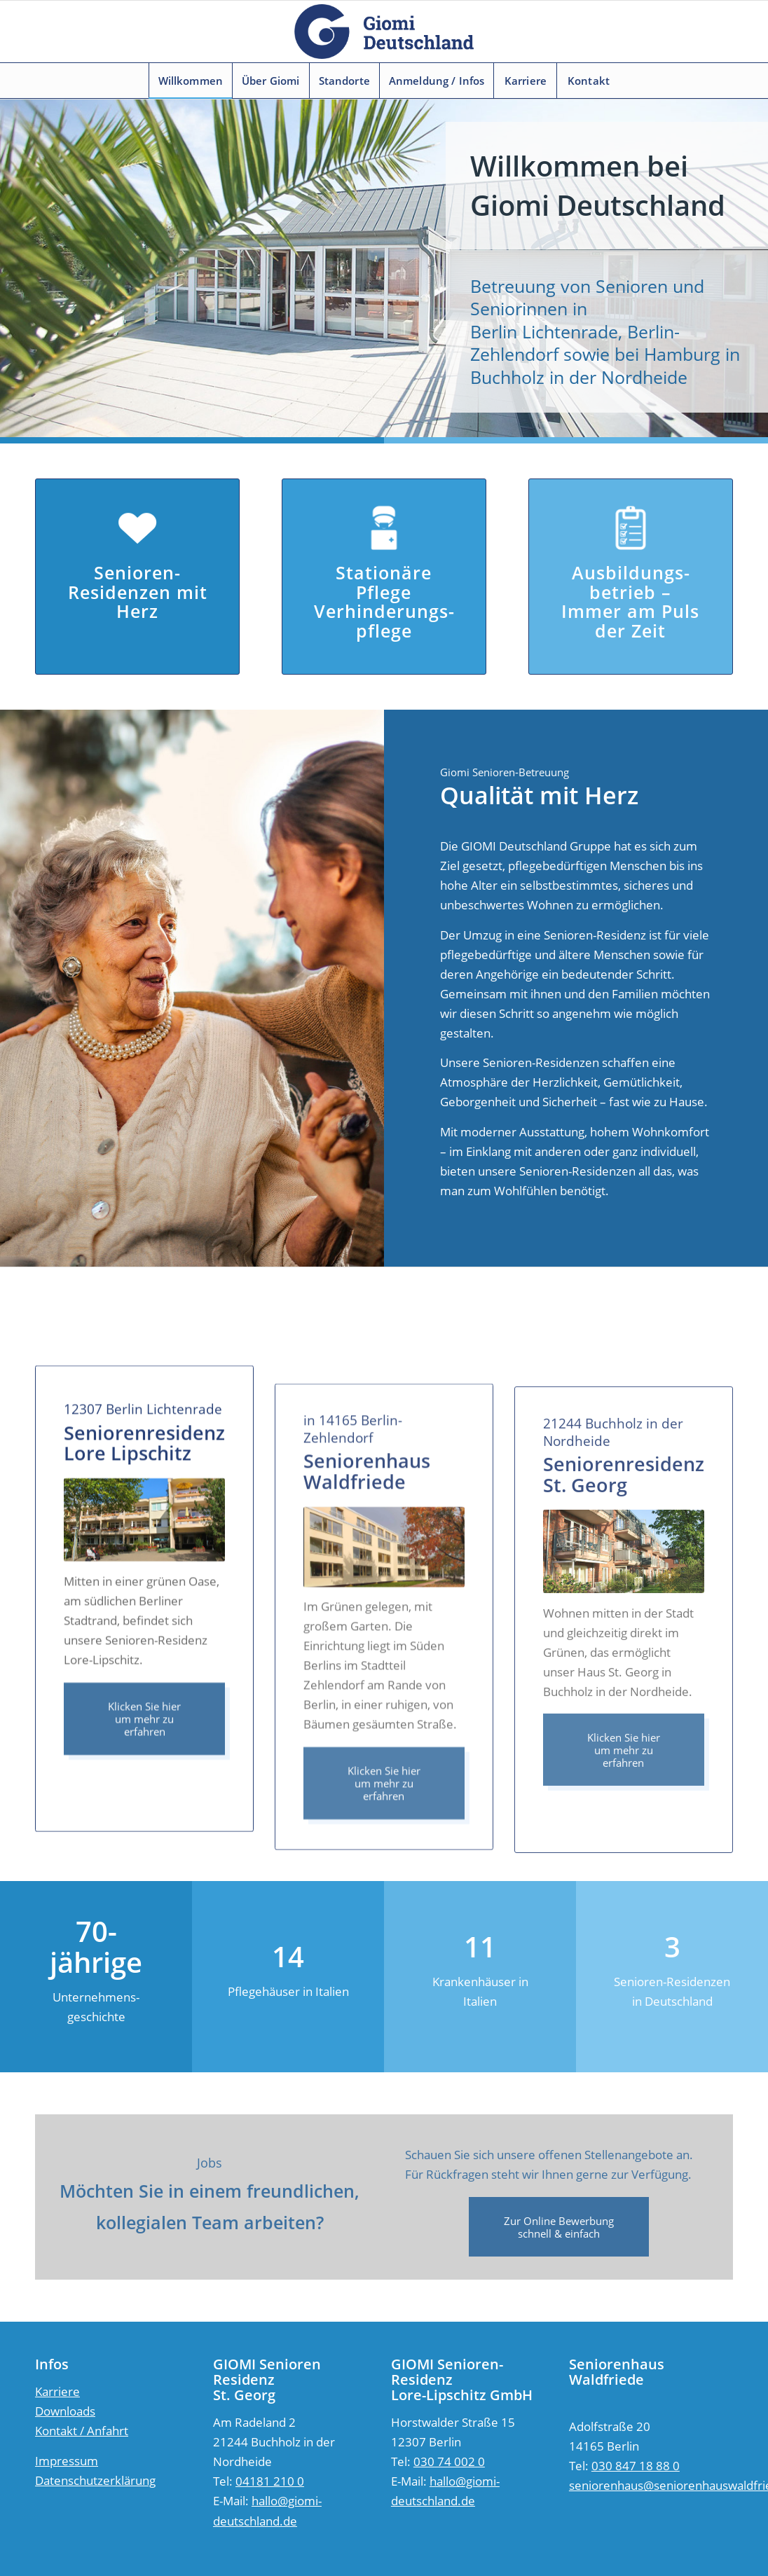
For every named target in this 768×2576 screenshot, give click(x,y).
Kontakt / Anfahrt (81, 2431)
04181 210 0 (269, 2481)
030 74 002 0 (449, 2461)
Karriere (57, 2391)
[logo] (384, 31)
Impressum (66, 2461)
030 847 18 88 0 (635, 2466)
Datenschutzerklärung (95, 2480)
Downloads (65, 2411)
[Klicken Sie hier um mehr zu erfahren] (144, 1789)
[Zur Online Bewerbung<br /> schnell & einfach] (559, 2227)
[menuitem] (191, 80)
